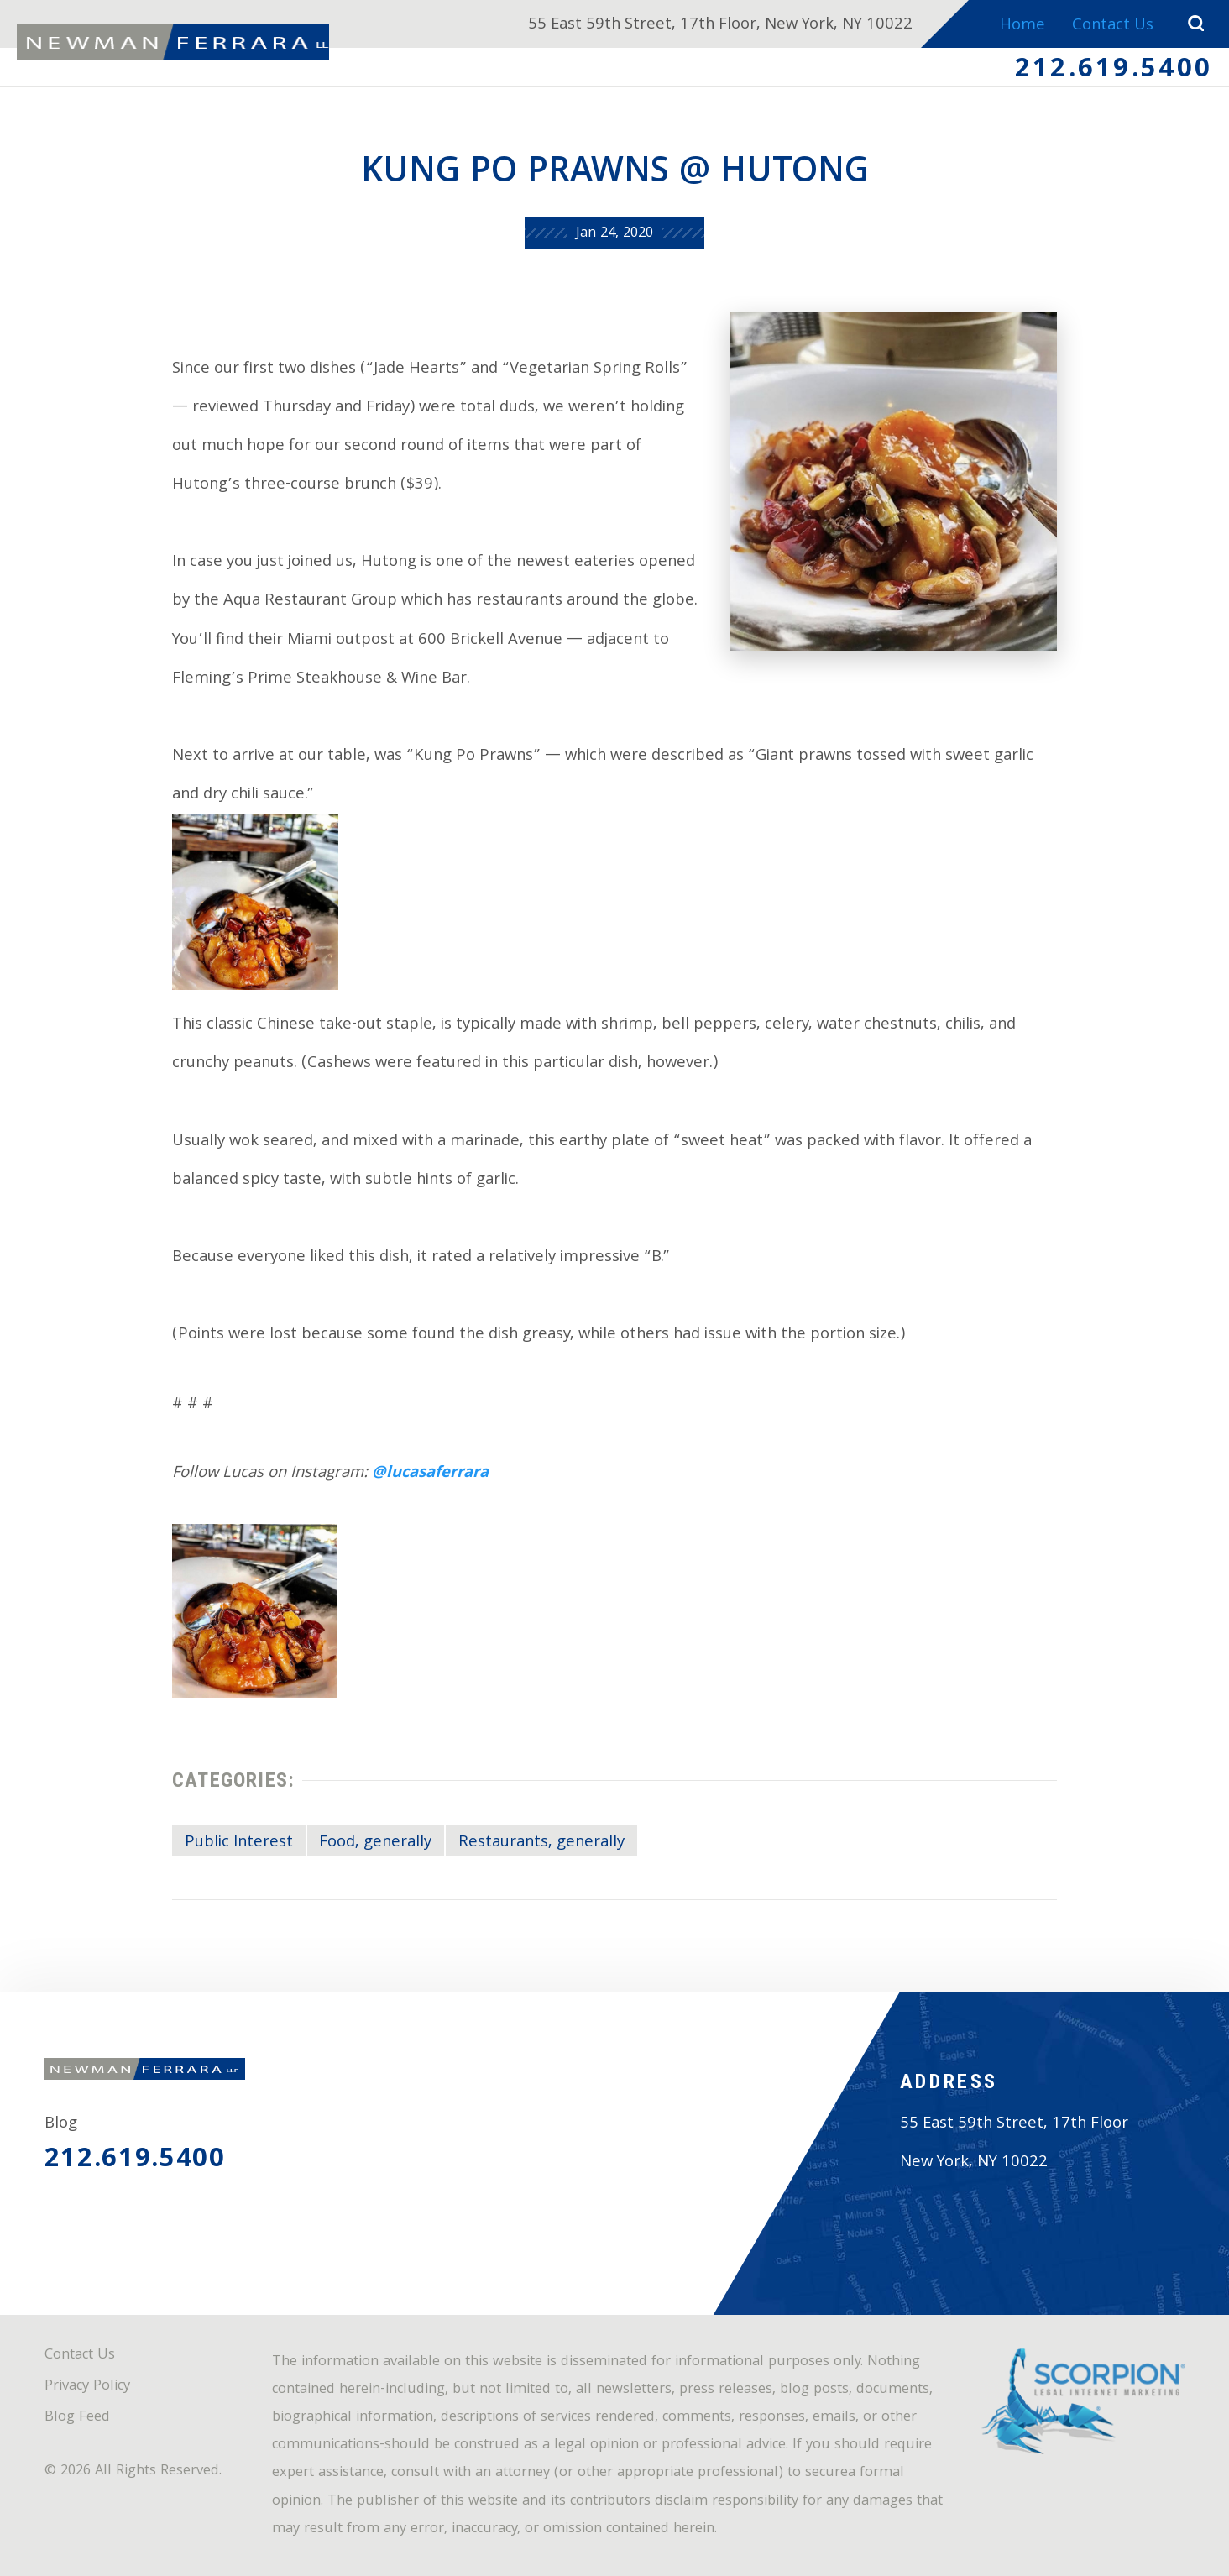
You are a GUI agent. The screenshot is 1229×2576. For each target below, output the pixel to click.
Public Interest (239, 1843)
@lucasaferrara (430, 1473)
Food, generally (375, 1843)
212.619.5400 (1114, 71)
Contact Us (1112, 26)
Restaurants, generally (541, 1843)
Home (1020, 26)
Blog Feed (77, 2418)
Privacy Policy (87, 2387)
